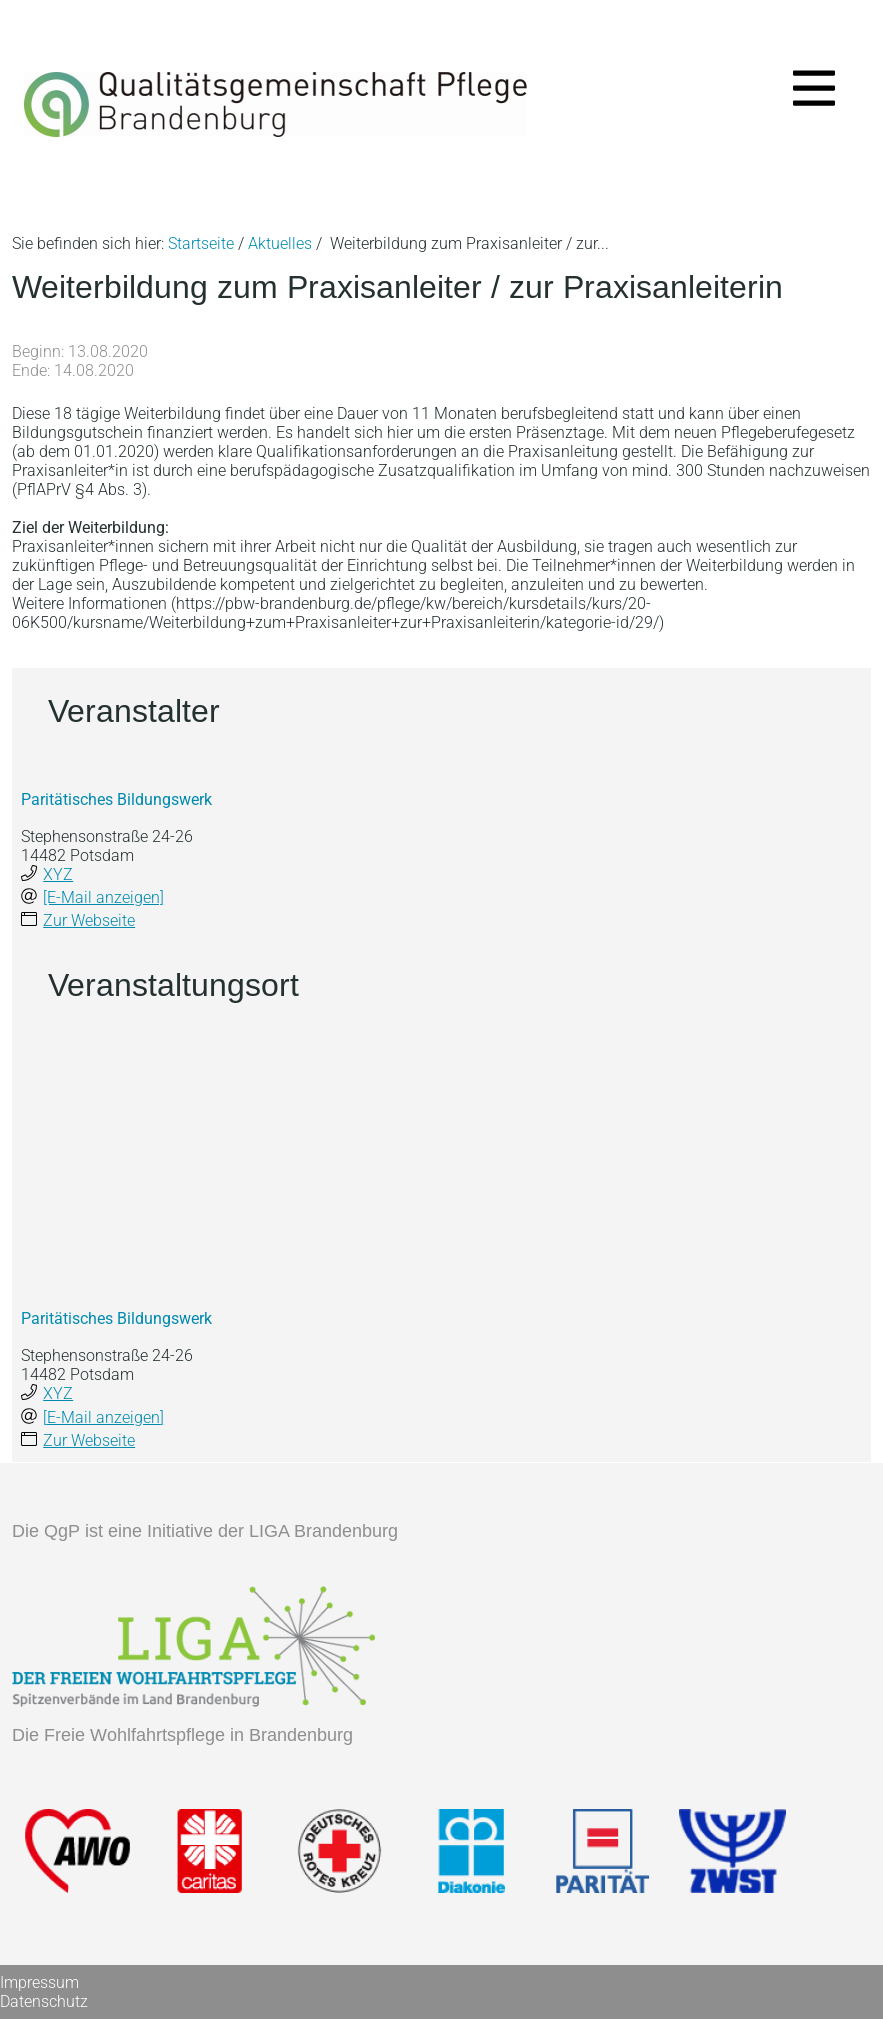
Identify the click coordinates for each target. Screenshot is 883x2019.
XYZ (58, 874)
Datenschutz (44, 2001)
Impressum (39, 1982)
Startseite (201, 243)
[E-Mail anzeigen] (103, 897)
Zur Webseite (89, 920)
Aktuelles (280, 243)
